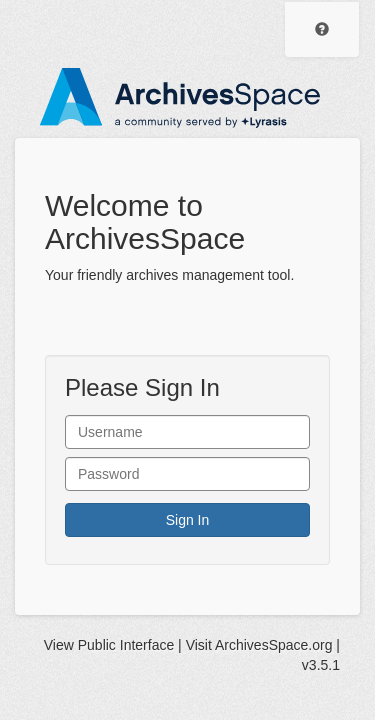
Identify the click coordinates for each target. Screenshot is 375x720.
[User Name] (187, 432)
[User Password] (187, 474)
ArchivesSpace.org (274, 645)
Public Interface (126, 645)
